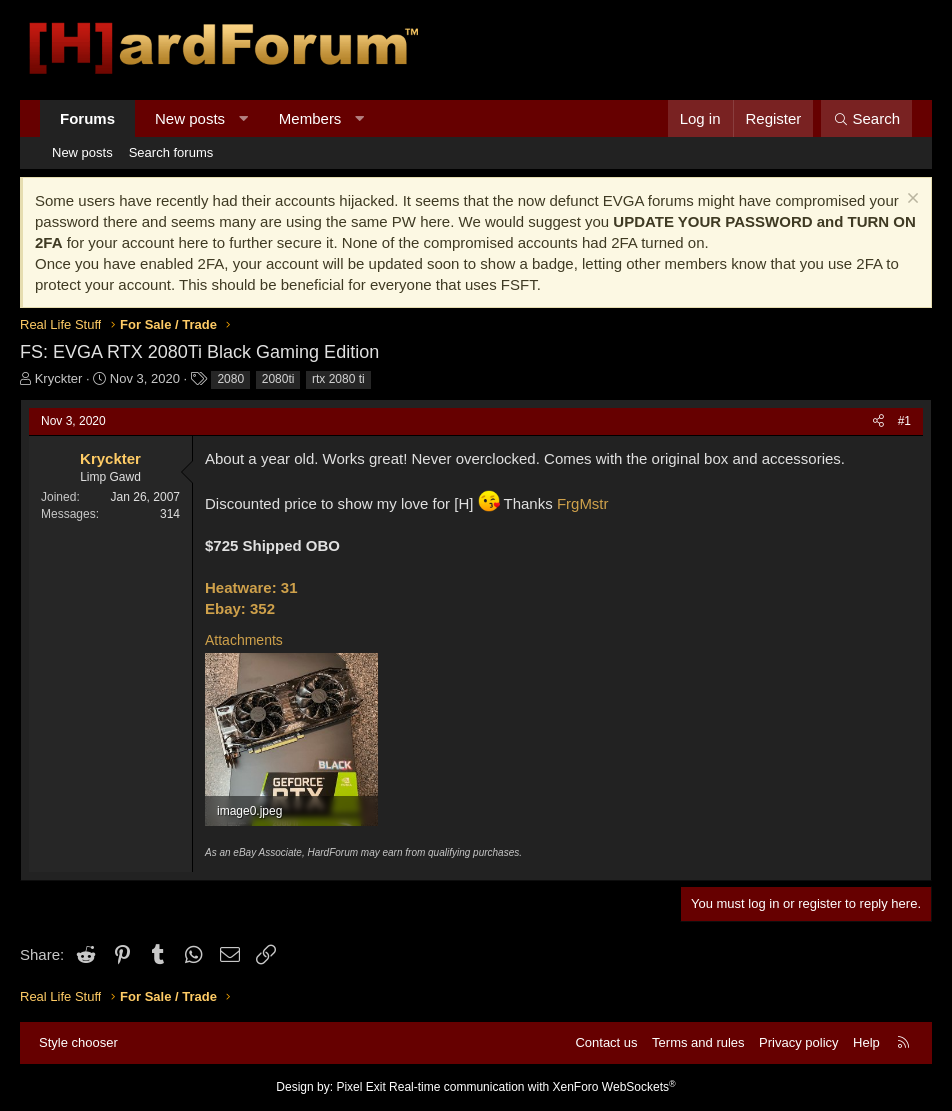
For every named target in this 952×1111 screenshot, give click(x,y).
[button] (243, 118)
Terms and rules (698, 1042)
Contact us (606, 1042)
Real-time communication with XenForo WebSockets (532, 1087)
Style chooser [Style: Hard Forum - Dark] (78, 1042)
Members (310, 118)
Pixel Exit (360, 1087)
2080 (230, 379)
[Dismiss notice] (910, 200)
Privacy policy (798, 1042)
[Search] (866, 118)
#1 (904, 421)
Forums (87, 118)
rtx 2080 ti (338, 379)
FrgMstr (583, 503)
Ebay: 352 (240, 608)
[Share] (878, 421)
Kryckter (59, 378)
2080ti (278, 379)
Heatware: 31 (251, 587)
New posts (190, 118)
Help (866, 1042)
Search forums (171, 152)
